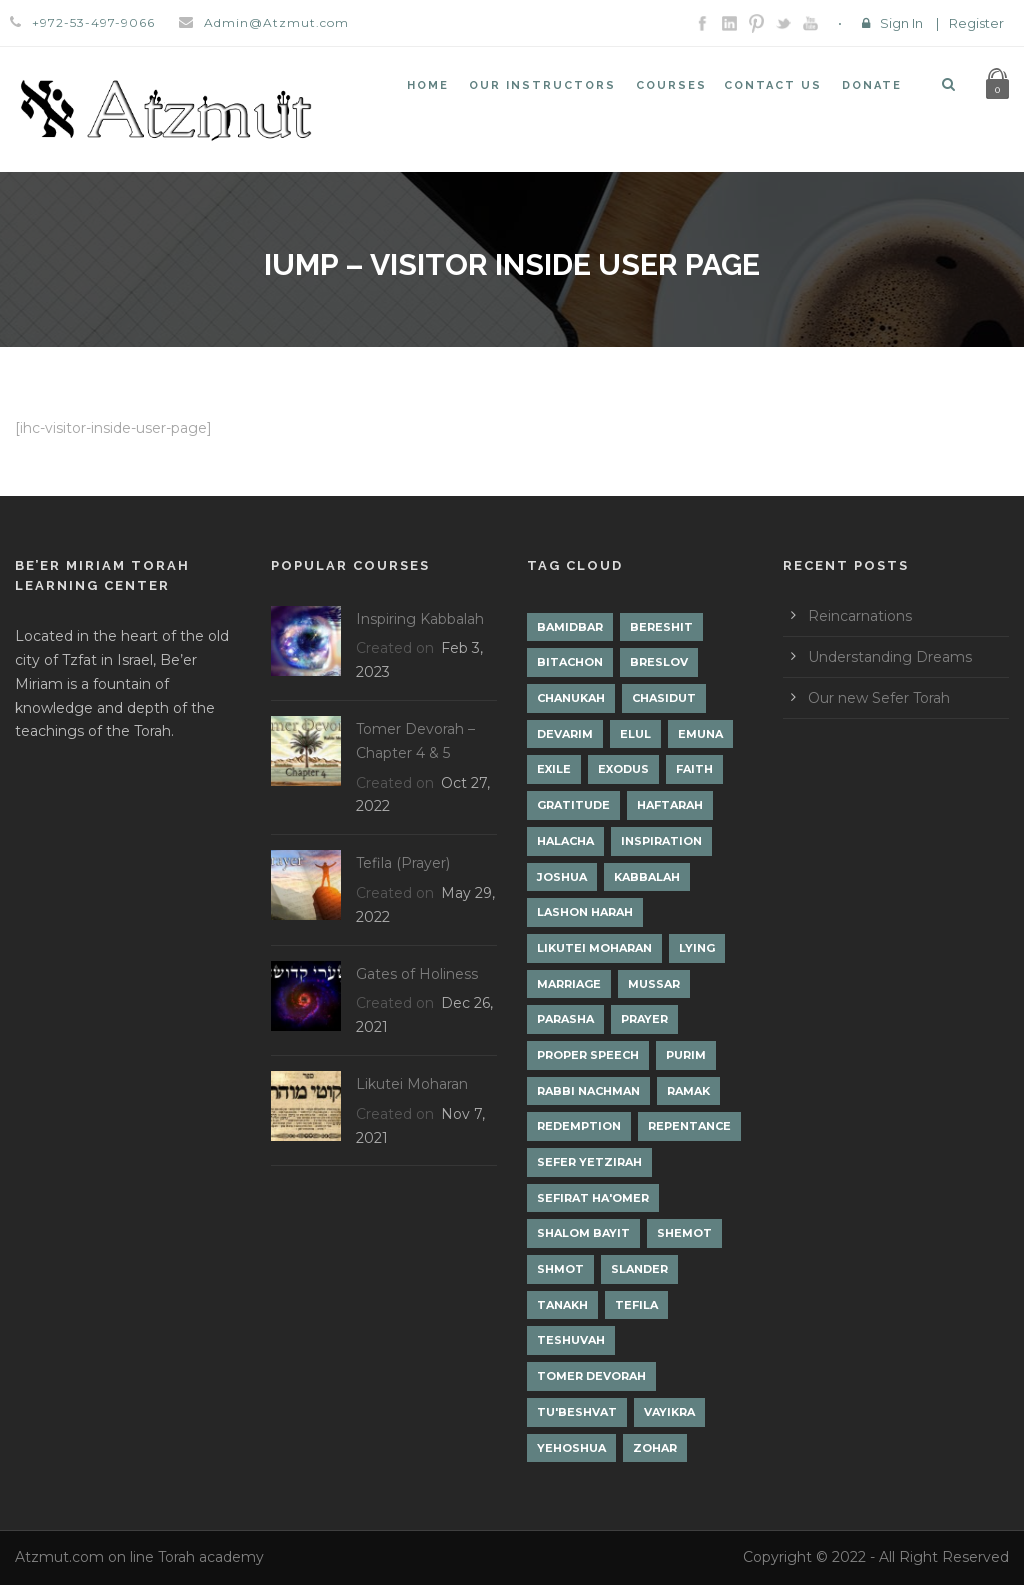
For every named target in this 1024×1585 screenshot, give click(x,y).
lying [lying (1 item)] (697, 948)
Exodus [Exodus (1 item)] (623, 769)
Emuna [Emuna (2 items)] (700, 734)
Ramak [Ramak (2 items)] (688, 1091)
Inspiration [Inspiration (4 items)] (661, 841)
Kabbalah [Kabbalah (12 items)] (647, 877)
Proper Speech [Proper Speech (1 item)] (588, 1055)
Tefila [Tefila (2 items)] (636, 1305)
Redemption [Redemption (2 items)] (579, 1126)
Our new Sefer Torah (879, 698)
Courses (671, 85)
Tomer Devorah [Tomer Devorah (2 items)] (591, 1376)
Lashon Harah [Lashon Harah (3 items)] (585, 912)
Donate (872, 85)
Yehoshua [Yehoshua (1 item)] (571, 1448)
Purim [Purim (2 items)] (686, 1055)
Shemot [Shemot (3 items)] (684, 1233)
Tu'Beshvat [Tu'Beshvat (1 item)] (577, 1412)
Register (976, 23)
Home (428, 85)
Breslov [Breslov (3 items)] (659, 662)
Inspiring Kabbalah (420, 619)
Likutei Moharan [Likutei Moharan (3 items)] (594, 948)
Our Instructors (542, 85)
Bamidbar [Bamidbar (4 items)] (570, 627)
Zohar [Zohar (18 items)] (655, 1448)
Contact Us (773, 85)
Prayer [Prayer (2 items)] (644, 1019)
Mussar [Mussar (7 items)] (654, 984)
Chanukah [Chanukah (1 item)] (571, 698)
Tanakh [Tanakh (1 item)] (562, 1305)
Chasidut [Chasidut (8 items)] (664, 698)
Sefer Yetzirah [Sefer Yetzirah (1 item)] (589, 1162)
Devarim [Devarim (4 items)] (565, 734)
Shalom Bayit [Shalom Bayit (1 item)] (583, 1233)
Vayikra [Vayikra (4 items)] (669, 1412)
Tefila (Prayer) (403, 863)
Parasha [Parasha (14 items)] (565, 1019)
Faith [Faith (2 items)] (694, 769)
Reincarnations (860, 616)
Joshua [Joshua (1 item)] (562, 877)
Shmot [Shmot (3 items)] (560, 1269)
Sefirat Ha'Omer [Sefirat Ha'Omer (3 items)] (593, 1198)
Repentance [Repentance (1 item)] (689, 1126)
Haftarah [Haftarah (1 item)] (670, 805)
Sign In (901, 23)
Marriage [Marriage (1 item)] (569, 984)
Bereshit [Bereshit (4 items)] (661, 627)
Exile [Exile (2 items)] (554, 769)
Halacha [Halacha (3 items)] (565, 841)
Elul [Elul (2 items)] (635, 734)
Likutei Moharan (412, 1084)
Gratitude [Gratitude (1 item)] (573, 805)
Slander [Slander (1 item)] (639, 1269)
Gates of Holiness (417, 974)
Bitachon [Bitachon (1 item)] (570, 662)
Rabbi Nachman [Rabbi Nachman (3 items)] (588, 1091)
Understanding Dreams (890, 657)
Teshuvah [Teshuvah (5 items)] (571, 1340)
